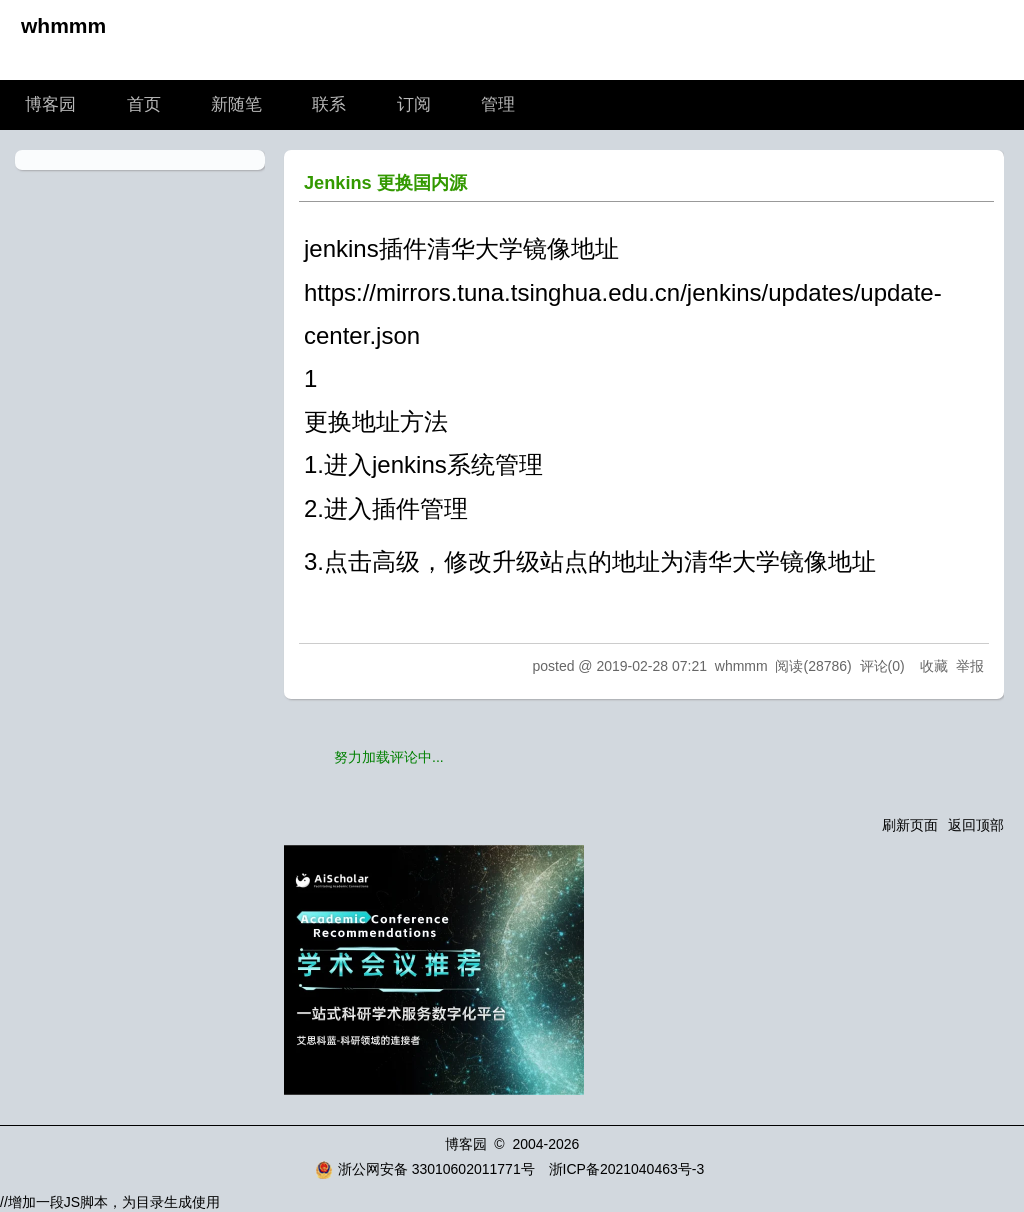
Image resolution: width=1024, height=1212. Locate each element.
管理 (498, 104)
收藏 (934, 666)
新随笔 (236, 104)
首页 (144, 104)
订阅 (414, 104)
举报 (970, 666)
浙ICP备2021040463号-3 (627, 1169)
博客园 (50, 104)
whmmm (63, 25)
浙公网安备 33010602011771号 (425, 1169)
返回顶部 (976, 825)
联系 (329, 104)
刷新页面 (910, 825)
